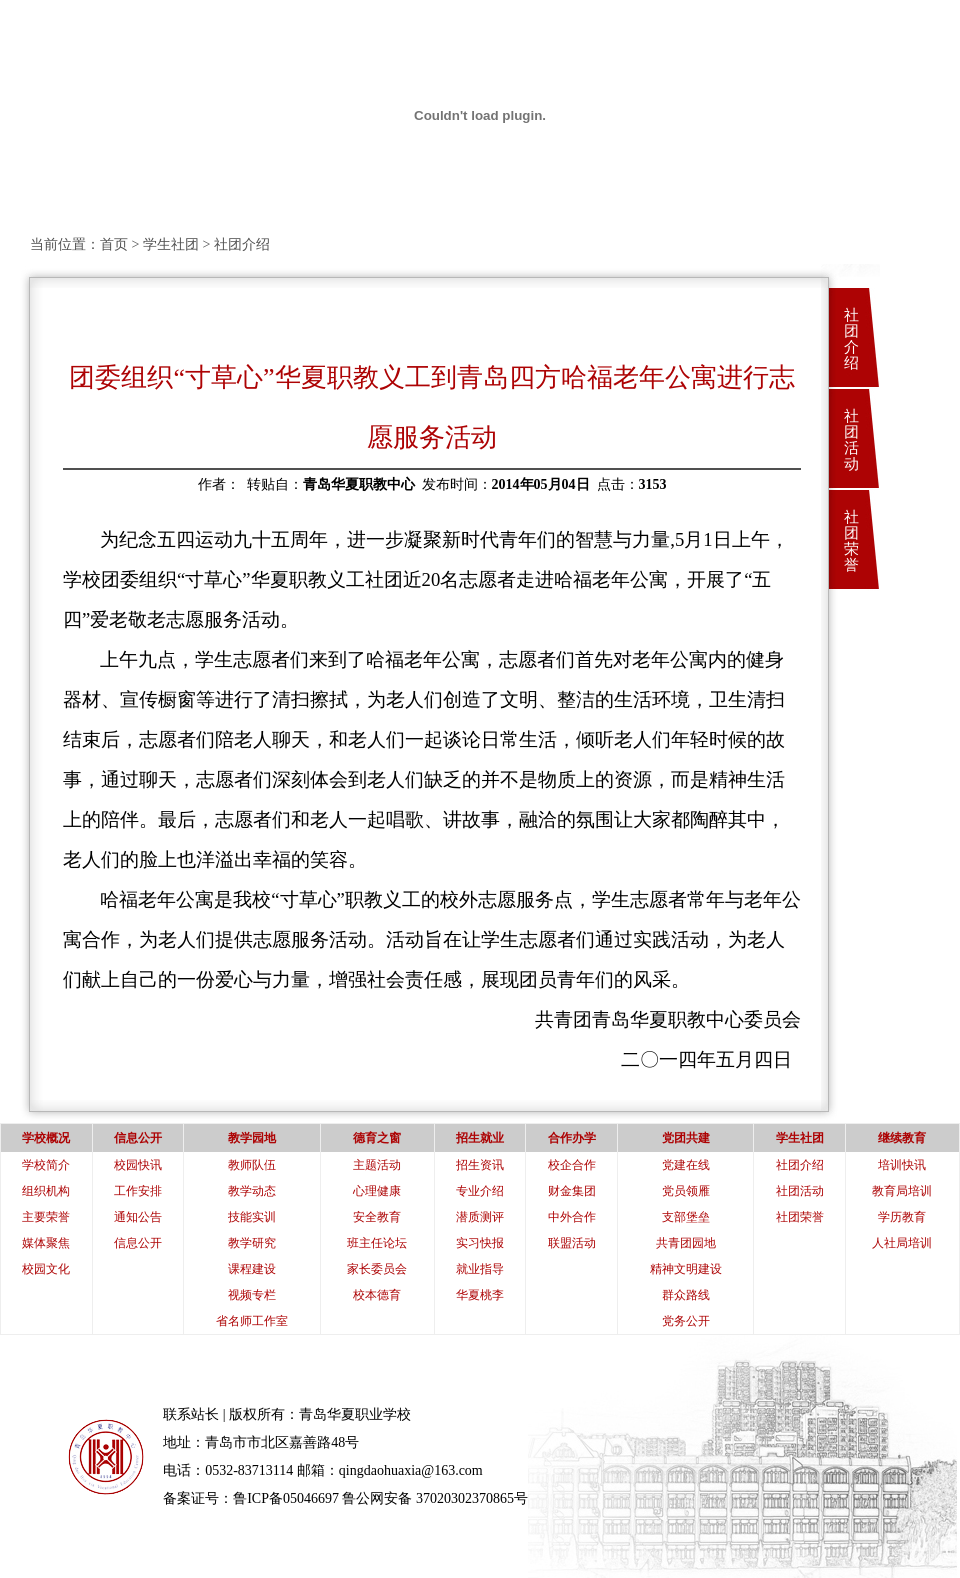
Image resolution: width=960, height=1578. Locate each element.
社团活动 (851, 440)
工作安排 (138, 1191)
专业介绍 (480, 1191)
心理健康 (377, 1191)
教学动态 (252, 1191)
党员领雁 (686, 1191)
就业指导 (480, 1269)
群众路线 (686, 1295)
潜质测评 (480, 1217)
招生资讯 (480, 1165)
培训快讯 (902, 1165)
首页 (114, 244)
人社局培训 (902, 1243)
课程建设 (252, 1269)
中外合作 (572, 1217)
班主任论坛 (377, 1243)
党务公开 (686, 1321)
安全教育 (377, 1217)
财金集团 (572, 1191)
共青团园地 (686, 1243)
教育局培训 (902, 1191)
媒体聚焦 (46, 1243)
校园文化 (46, 1269)
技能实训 (252, 1217)
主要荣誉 (46, 1217)
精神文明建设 (686, 1269)
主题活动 (377, 1165)
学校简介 (46, 1165)
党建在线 (686, 1165)
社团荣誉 (851, 541)
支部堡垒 (686, 1217)
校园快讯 (138, 1165)
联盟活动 (572, 1243)
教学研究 (252, 1243)
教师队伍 (252, 1165)
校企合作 (572, 1165)
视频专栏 (252, 1295)
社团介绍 (851, 339)
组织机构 (46, 1191)
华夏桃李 (480, 1295)
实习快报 (480, 1243)
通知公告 (138, 1217)
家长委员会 (377, 1269)
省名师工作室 (252, 1321)
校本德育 (377, 1295)
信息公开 (138, 1243)
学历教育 (902, 1217)
